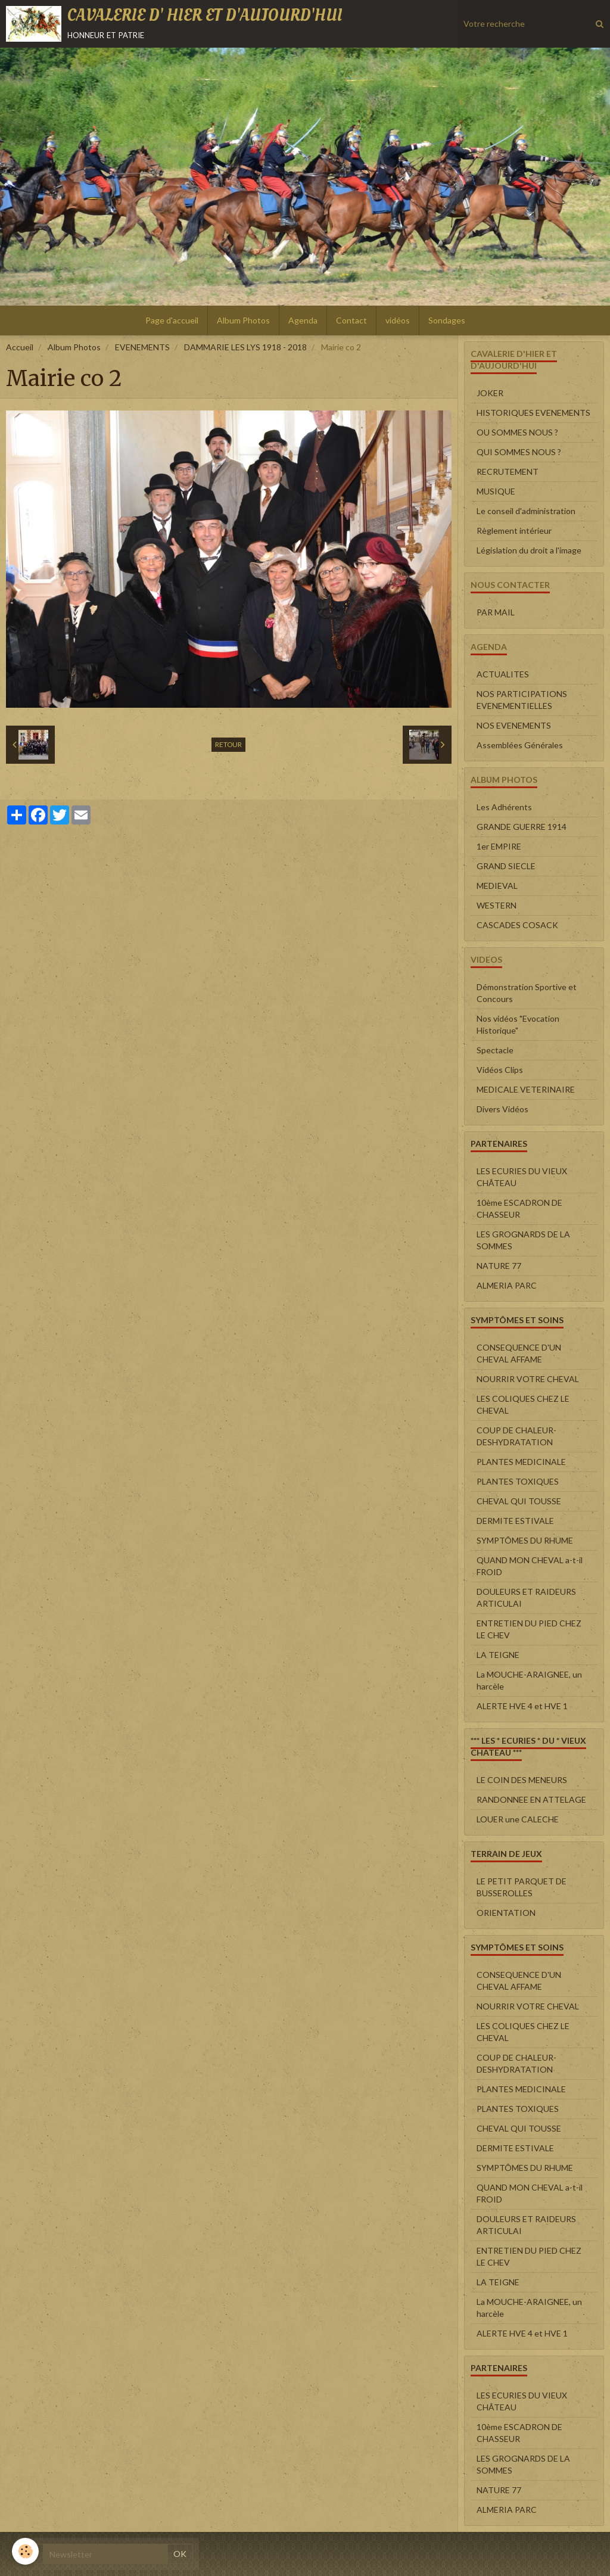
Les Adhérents (504, 807)
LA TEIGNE (498, 1655)
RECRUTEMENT (508, 471)
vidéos (397, 320)
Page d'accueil (171, 320)
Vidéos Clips (500, 1070)
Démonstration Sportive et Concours (527, 993)
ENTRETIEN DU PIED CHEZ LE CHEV (529, 1629)
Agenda (303, 320)
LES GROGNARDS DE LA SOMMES (523, 1240)
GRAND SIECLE (506, 866)
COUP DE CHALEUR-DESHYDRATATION (516, 1436)
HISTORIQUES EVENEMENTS (533, 412)
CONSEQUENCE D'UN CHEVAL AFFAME (519, 1353)
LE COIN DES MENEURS (522, 1780)
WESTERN (496, 905)
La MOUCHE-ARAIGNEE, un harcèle (529, 1680)
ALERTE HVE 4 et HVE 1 (522, 1706)
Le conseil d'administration (526, 511)
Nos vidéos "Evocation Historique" (518, 1024)
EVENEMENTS (142, 347)
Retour (228, 744)
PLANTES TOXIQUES (518, 1481)
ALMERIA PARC (507, 1285)
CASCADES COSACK (517, 925)
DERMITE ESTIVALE (515, 1521)
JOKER (490, 393)
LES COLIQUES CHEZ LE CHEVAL (523, 1404)
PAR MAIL (496, 612)
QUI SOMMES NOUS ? (519, 452)
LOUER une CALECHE (518, 1819)
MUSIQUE (496, 491)
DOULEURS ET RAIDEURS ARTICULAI (526, 1597)
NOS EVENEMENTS (514, 725)
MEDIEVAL (497, 886)
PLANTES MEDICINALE (521, 1462)
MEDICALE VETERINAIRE (526, 1089)
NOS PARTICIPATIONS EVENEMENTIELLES (522, 700)
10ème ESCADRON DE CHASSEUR (519, 1208)
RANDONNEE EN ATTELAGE (531, 1799)
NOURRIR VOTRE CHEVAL (528, 1379)
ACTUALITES (503, 674)
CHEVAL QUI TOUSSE (519, 1501)
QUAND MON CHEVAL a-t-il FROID (530, 1566)
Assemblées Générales (520, 745)
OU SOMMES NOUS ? (517, 432)
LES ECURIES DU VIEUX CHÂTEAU (522, 1177)
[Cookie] (25, 2551)
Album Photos (243, 320)
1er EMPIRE (499, 846)
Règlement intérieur (514, 530)
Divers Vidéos (502, 1109)
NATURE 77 (499, 1266)
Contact (351, 320)
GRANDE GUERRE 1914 (522, 827)
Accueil (19, 347)
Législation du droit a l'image (529, 550)
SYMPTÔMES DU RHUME (525, 1540)
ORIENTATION (506, 1913)
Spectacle (495, 1050)
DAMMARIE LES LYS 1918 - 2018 (245, 347)
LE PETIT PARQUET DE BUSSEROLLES (522, 1887)
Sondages (446, 320)
